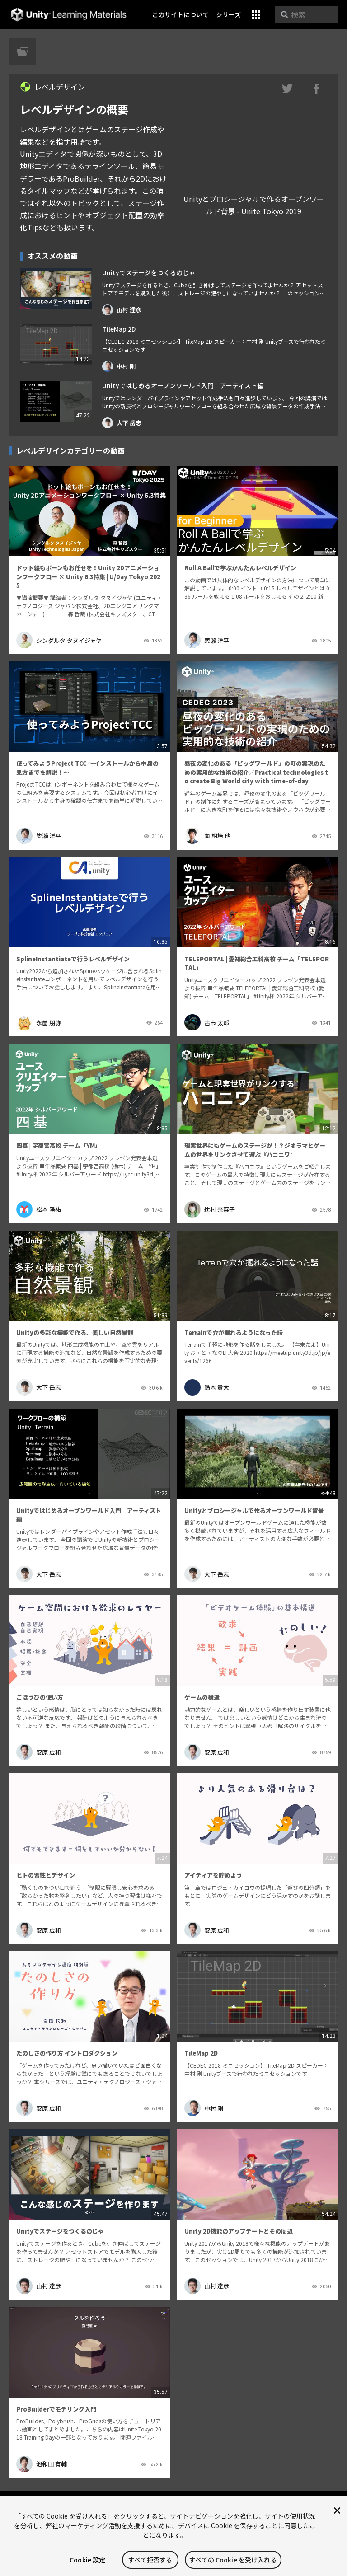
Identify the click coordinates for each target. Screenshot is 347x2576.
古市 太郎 (206, 1022)
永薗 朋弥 (38, 1022)
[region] (173, 2536)
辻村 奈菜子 (209, 1209)
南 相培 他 (207, 836)
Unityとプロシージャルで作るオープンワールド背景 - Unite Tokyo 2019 (253, 204)
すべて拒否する (150, 2559)
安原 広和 (38, 1752)
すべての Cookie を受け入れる (233, 2559)
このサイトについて (180, 14)
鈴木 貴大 (206, 1387)
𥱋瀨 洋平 (206, 640)
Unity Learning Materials (68, 15)
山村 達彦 (121, 309)
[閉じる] (337, 2510)
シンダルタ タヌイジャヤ (59, 640)
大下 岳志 (121, 422)
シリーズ (228, 14)
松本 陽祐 (38, 1209)
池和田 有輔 (41, 2464)
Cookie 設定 (87, 2559)
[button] (255, 14)
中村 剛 (119, 366)
